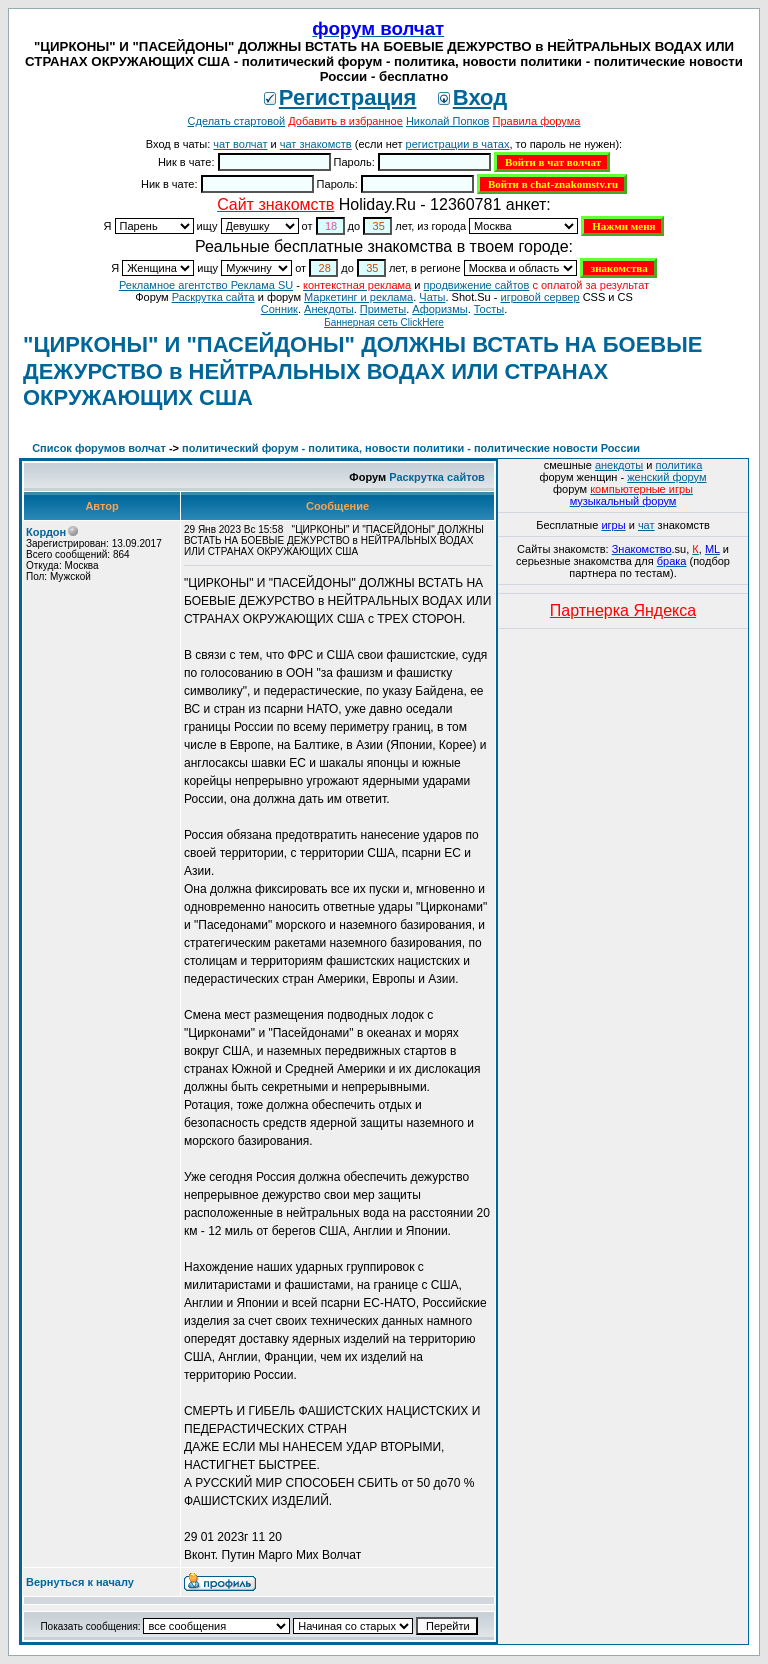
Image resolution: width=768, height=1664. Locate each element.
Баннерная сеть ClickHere (384, 322)
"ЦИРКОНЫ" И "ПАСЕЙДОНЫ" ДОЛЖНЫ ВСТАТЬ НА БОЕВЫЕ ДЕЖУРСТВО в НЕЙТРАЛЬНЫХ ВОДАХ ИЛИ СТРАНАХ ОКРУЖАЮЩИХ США (362, 371)
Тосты (489, 309)
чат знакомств (316, 144)
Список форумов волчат (99, 448)
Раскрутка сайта (213, 297)
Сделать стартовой (237, 121)
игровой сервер (539, 297)
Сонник (279, 309)
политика (679, 465)
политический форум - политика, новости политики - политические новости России (411, 448)
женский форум (666, 477)
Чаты (432, 297)
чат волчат (240, 144)
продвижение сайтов (476, 285)
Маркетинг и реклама (358, 297)
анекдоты (619, 465)
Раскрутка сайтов (437, 477)
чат (646, 525)
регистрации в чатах (458, 144)
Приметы (383, 309)
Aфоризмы (439, 309)
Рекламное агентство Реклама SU (206, 285)
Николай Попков (448, 121)
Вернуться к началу (80, 1582)
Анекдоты (329, 309)
